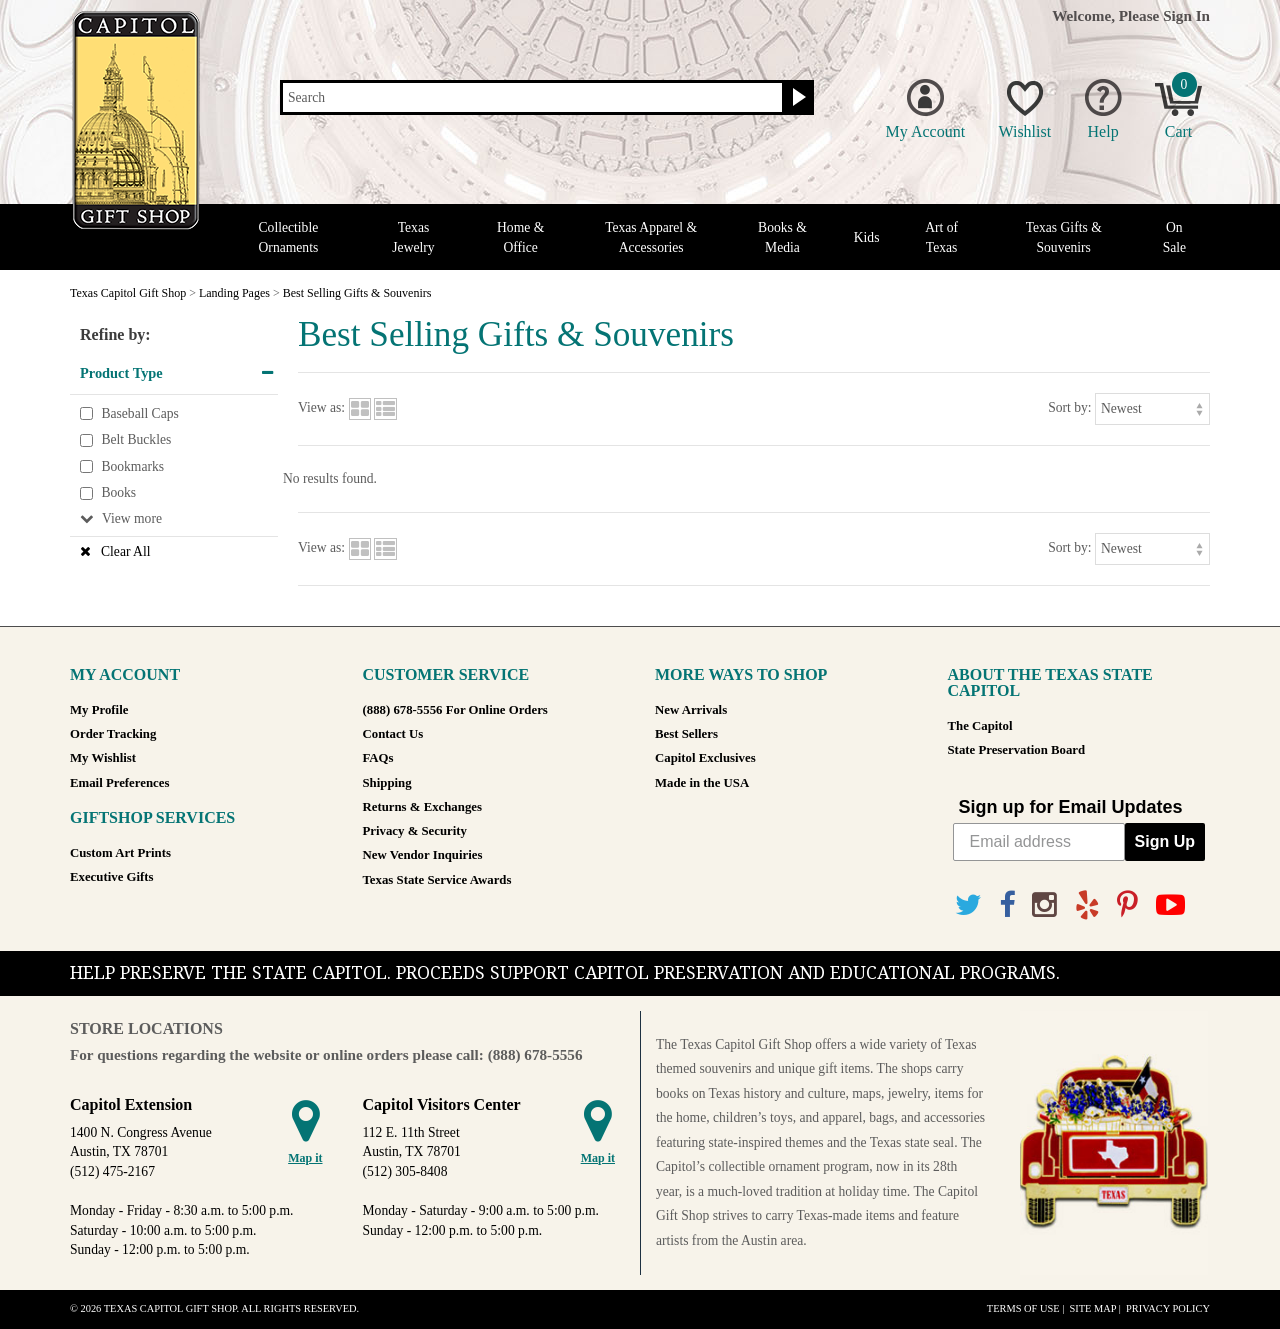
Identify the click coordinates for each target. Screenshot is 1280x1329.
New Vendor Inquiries (423, 855)
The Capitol (980, 726)
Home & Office (520, 237)
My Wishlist (103, 758)
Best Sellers (686, 734)
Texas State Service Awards (437, 880)
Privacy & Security (415, 831)
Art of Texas (941, 237)
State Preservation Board (1017, 750)
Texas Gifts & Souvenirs (1064, 237)
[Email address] (1039, 842)
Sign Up (1165, 841)
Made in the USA (702, 783)
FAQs (378, 758)
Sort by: (1069, 407)
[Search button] (796, 98)
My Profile (99, 710)
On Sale (1174, 237)
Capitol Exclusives (705, 758)
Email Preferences (119, 783)
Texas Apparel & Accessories (651, 237)
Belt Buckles (136, 439)
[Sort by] (1152, 408)
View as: (321, 407)
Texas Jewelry (413, 237)
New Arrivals (691, 710)
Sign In (1186, 15)
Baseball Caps (139, 413)
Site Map (1092, 1308)
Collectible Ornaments (289, 237)
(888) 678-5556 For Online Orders (455, 710)
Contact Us (393, 734)
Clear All (125, 551)
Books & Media (782, 237)
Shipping (387, 783)
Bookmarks (132, 466)
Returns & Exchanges (422, 807)
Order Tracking (113, 734)
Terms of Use (1023, 1308)
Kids (867, 237)
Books (118, 493)
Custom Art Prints (120, 853)
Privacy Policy (1168, 1308)
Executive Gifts (112, 877)
